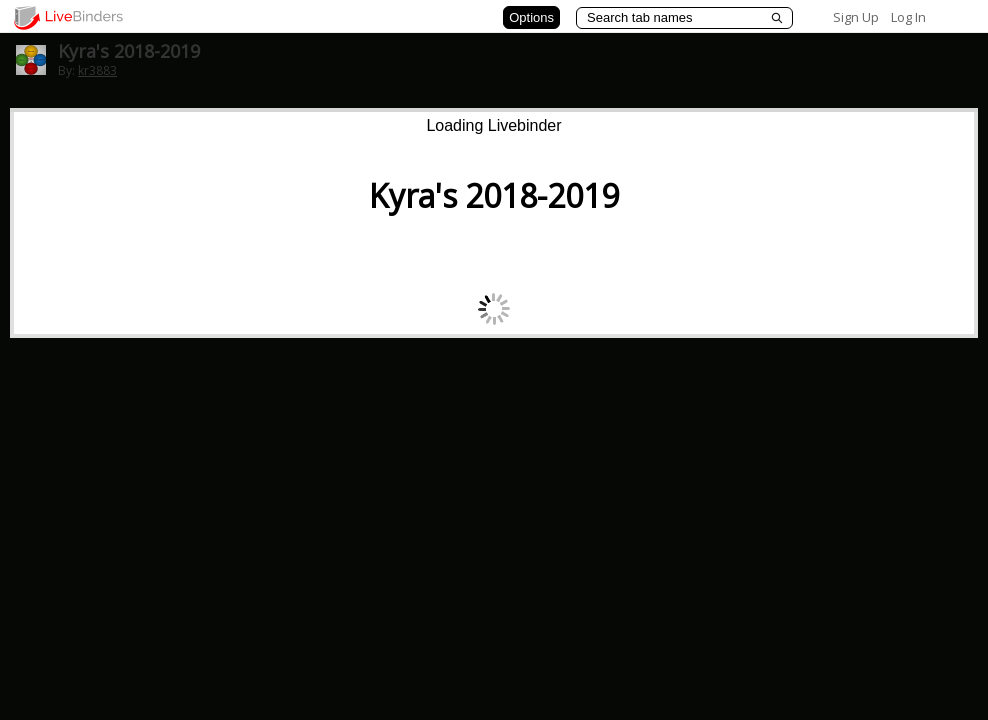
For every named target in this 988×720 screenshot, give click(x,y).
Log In (908, 17)
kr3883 (97, 70)
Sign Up (856, 17)
